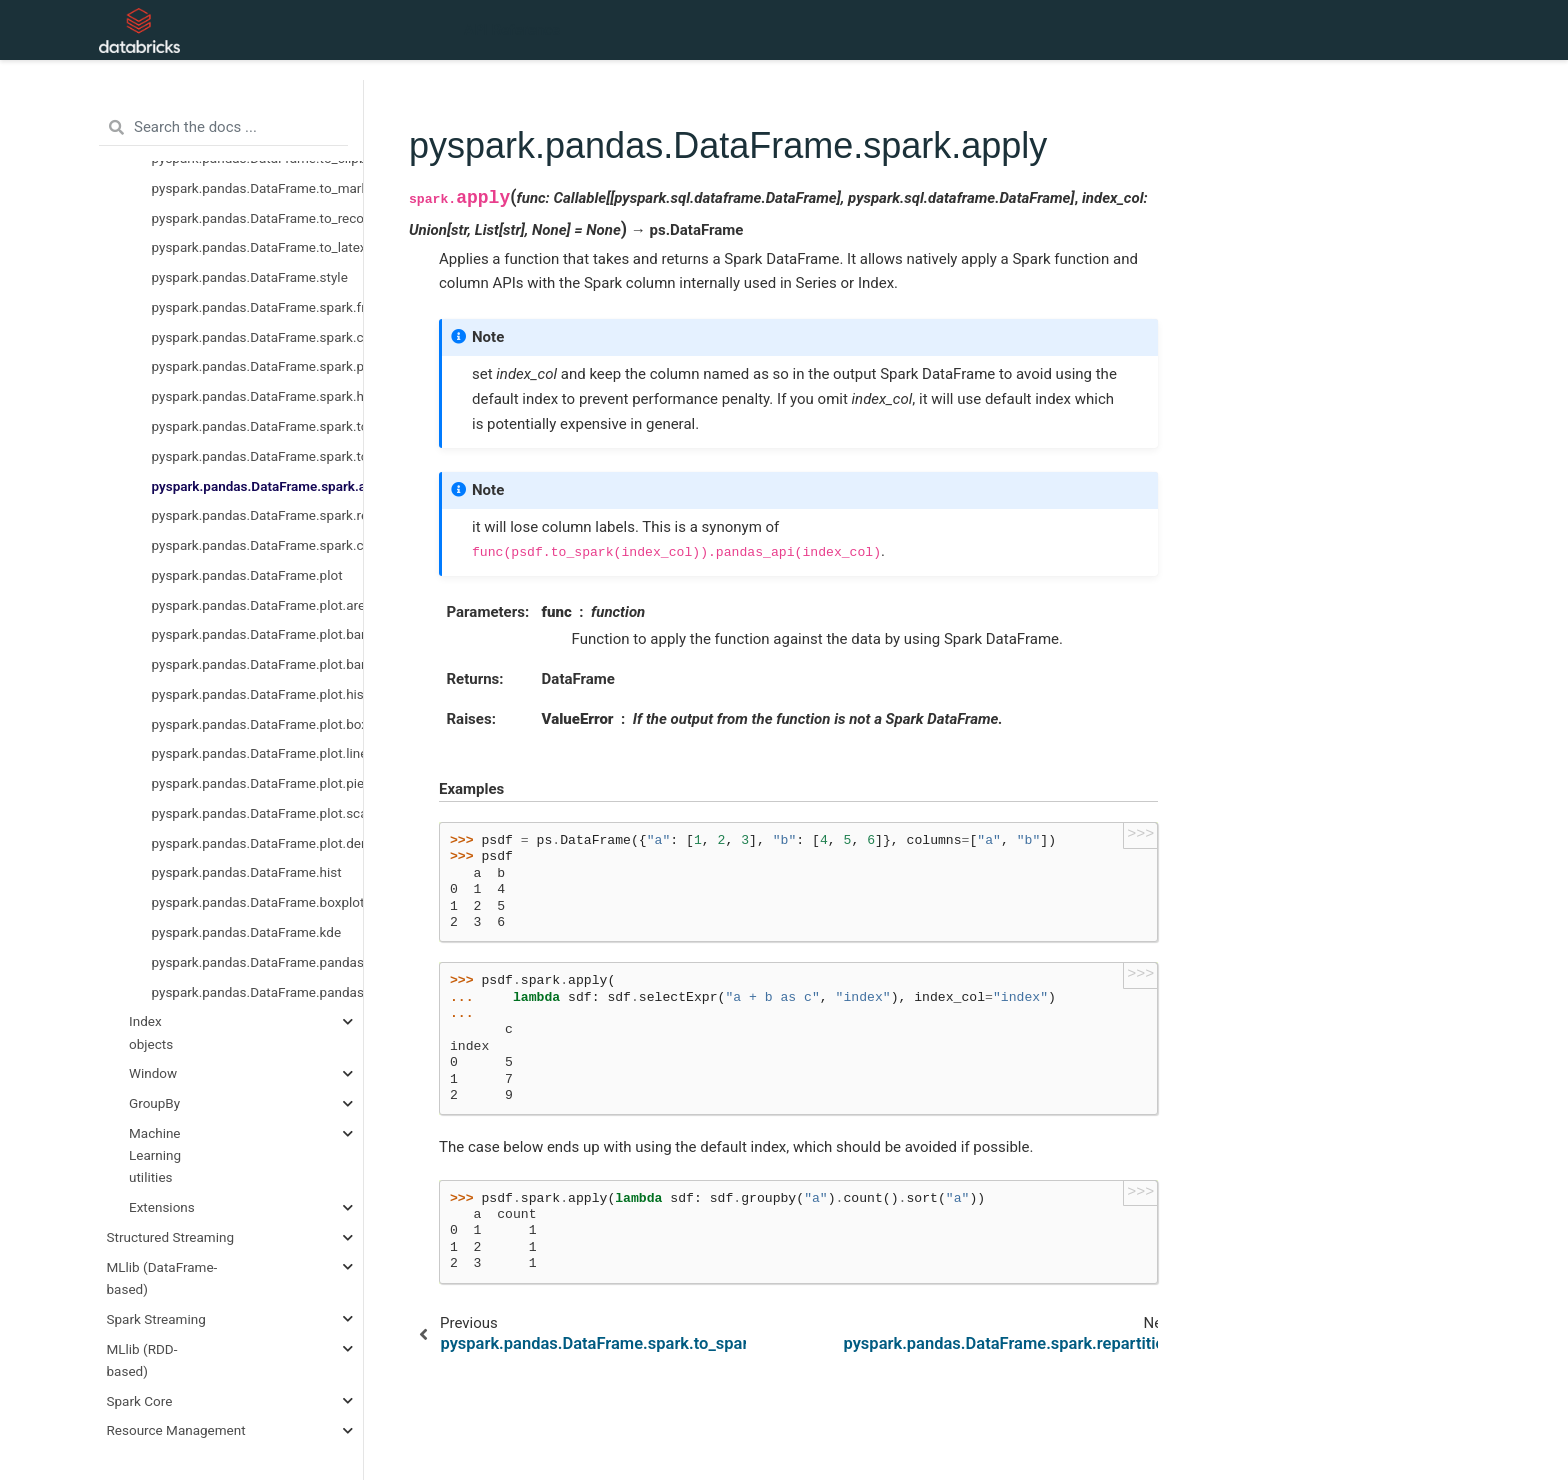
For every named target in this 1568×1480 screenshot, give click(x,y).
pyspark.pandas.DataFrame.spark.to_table (258, 426)
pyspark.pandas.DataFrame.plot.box (258, 724)
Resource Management (176, 1430)
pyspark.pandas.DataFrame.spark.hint (258, 396)
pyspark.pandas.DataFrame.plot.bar (258, 664)
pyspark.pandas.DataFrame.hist (247, 872)
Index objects (151, 1032)
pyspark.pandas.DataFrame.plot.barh (258, 634)
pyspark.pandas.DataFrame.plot (247, 575)
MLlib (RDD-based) (142, 1360)
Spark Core (140, 1401)
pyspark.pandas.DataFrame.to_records (258, 218)
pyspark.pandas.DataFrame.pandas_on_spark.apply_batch (258, 962)
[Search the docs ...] (223, 128)
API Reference (512, 30)
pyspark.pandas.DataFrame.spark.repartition (258, 515)
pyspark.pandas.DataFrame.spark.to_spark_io (258, 456)
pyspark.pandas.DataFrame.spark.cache (258, 337)
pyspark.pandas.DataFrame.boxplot (258, 902)
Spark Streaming (156, 1319)
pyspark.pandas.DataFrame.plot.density (258, 843)
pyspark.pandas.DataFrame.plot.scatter (258, 813)
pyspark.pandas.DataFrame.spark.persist (258, 366)
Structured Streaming (171, 1237)
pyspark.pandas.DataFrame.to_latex (258, 247)
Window (153, 1073)
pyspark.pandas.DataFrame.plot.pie (258, 783)
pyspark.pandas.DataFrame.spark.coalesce (258, 545)
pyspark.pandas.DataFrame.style (250, 277)
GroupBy (154, 1103)
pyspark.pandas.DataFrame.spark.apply (258, 486)
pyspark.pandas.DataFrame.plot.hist (258, 694)
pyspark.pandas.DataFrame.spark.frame (258, 307)
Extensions (162, 1207)
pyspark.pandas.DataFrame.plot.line (258, 753)
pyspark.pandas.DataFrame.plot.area (258, 605)
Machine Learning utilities (155, 1155)
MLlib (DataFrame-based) (162, 1278)
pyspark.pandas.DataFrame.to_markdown (258, 188)
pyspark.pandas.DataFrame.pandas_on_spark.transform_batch (258, 992)
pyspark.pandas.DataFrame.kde (247, 932)
